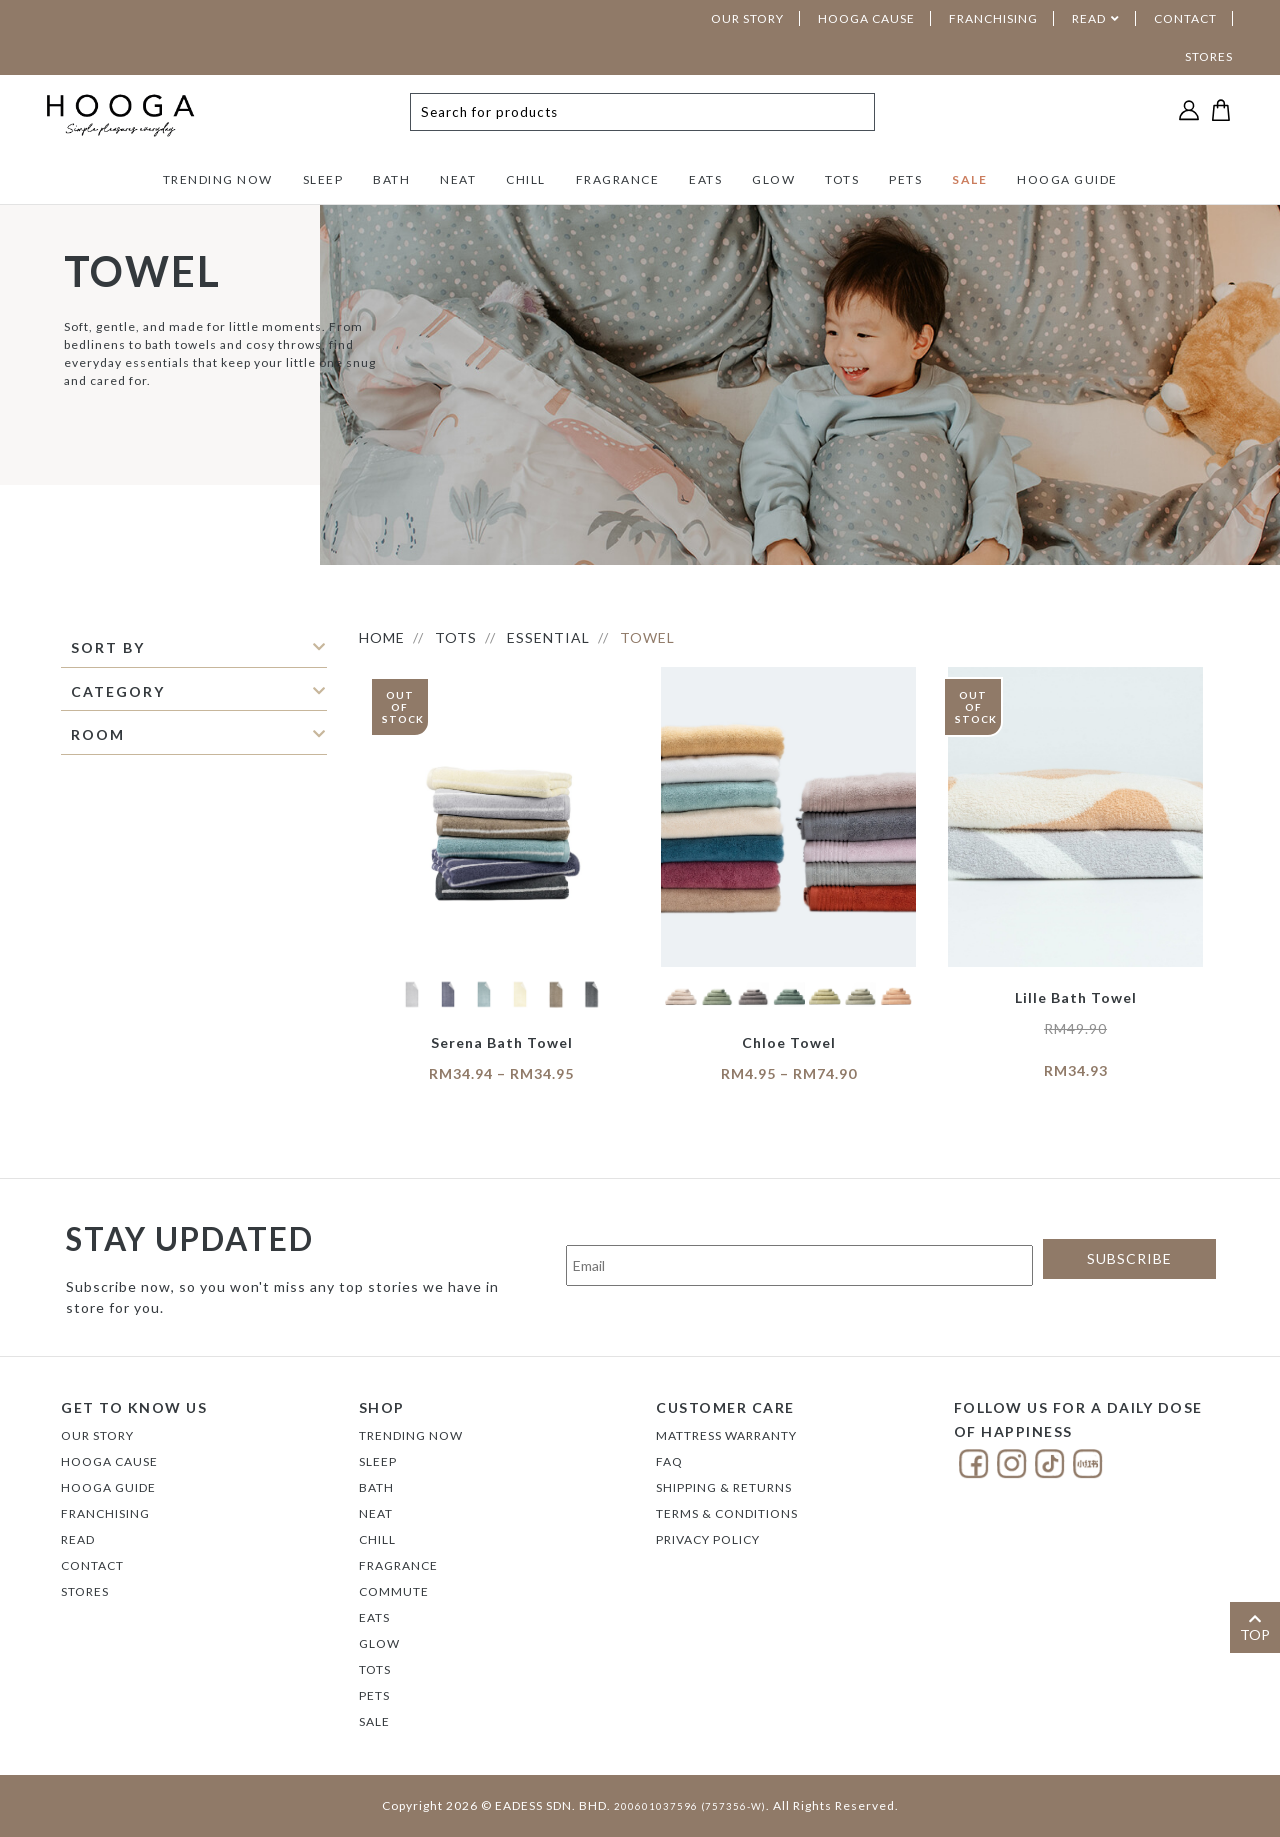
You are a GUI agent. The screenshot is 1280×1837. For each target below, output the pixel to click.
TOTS (842, 179)
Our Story (97, 1435)
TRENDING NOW (218, 179)
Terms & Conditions (727, 1513)
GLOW (773, 179)
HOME (382, 637)
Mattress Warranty (726, 1435)
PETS (905, 179)
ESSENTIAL (548, 637)
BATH (391, 179)
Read (78, 1539)
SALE (969, 179)
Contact (92, 1565)
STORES (1209, 56)
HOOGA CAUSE (866, 18)
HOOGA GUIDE (1067, 179)
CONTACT (1185, 18)
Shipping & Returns (724, 1487)
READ (1089, 18)
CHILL (526, 179)
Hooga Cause (109, 1461)
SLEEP (323, 179)
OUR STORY (747, 18)
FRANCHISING (993, 18)
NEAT (458, 179)
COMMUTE (394, 1591)
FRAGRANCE (618, 179)
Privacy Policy (708, 1539)
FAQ (669, 1461)
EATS (705, 179)
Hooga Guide (108, 1487)
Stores (85, 1591)
